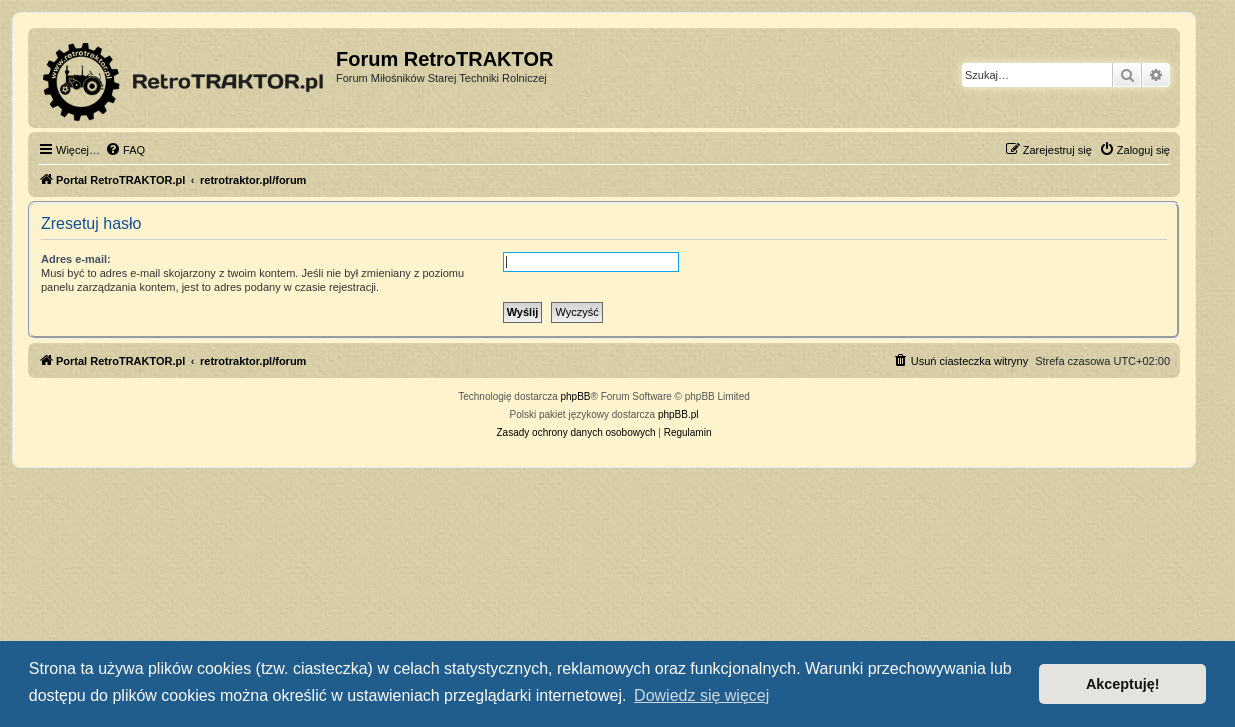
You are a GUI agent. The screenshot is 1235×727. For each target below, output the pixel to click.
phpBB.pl (678, 414)
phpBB (576, 396)
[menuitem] (125, 150)
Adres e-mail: (76, 259)
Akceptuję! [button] (1123, 684)
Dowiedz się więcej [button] (701, 695)
